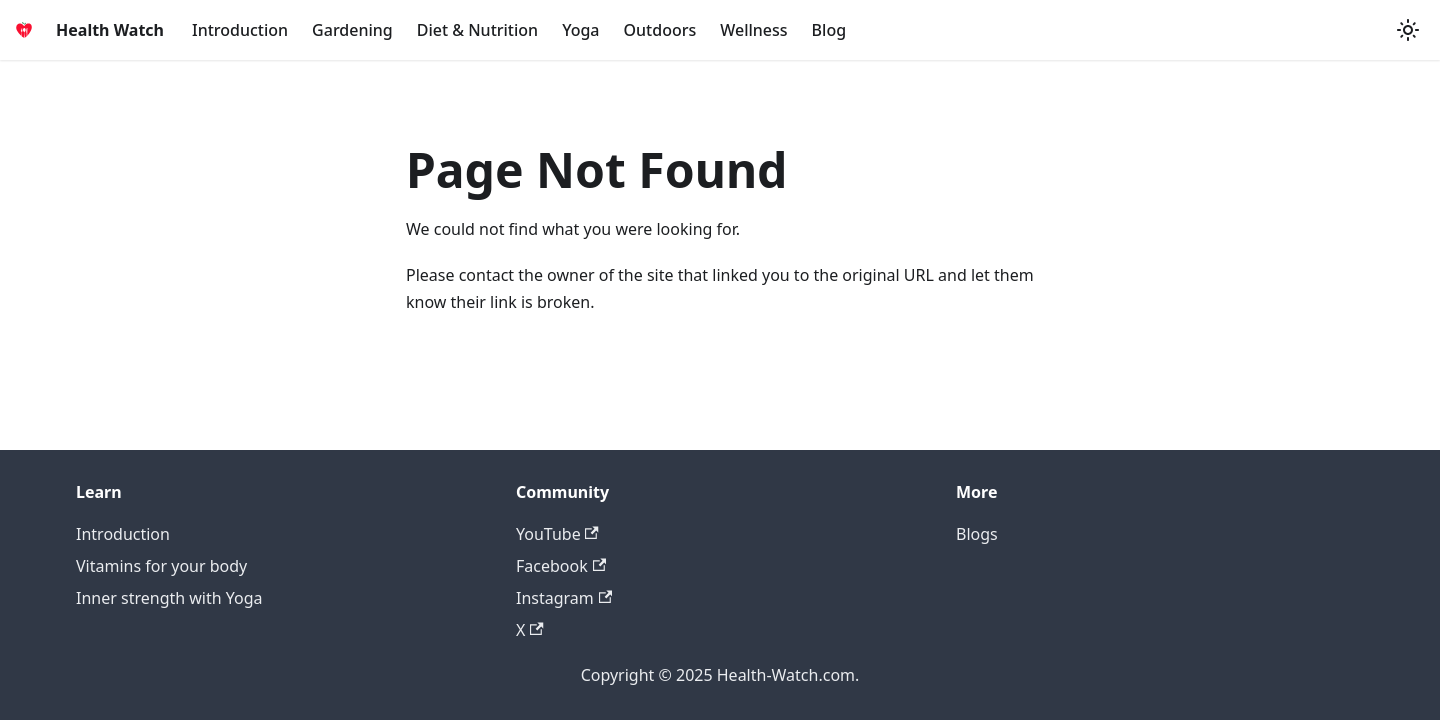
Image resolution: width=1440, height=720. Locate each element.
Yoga (580, 30)
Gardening (352, 30)
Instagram (564, 598)
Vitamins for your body (161, 566)
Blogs (977, 534)
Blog (829, 30)
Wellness (753, 30)
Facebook (561, 566)
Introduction (240, 30)
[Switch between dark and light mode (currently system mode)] (1408, 30)
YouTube (557, 534)
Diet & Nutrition (477, 30)
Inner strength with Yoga (169, 598)
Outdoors (660, 30)
